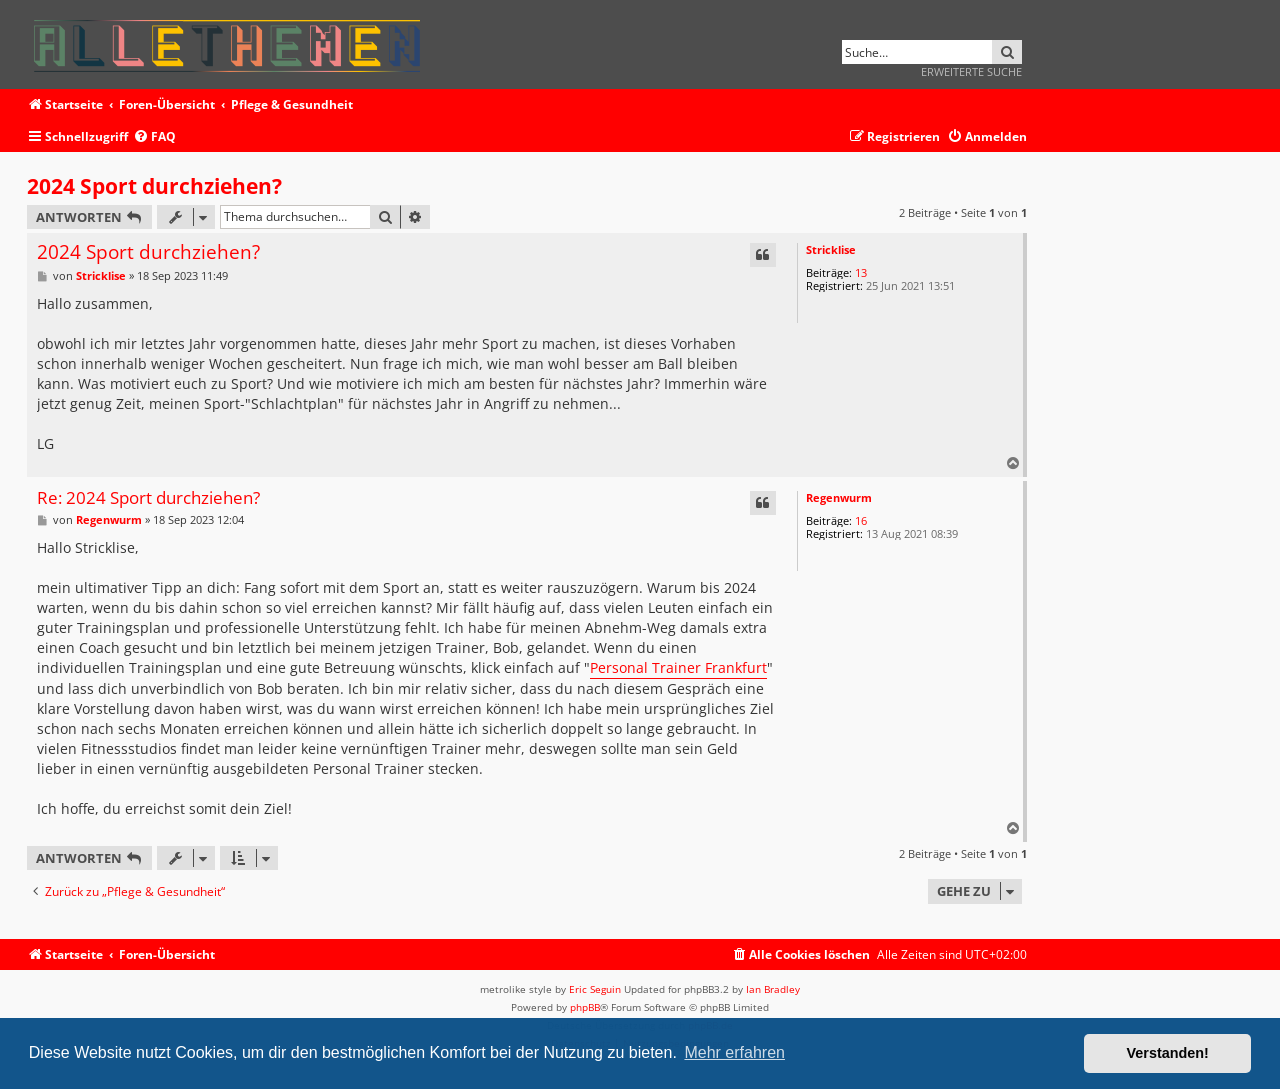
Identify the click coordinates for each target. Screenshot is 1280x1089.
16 (861, 520)
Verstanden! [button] (1168, 1053)
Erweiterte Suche (971, 71)
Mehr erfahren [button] (734, 1052)
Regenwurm (839, 497)
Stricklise (831, 249)
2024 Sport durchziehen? (154, 186)
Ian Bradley (773, 989)
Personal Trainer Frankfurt (678, 667)
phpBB (585, 1007)
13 (861, 272)
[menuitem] (154, 137)
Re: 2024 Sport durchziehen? (148, 498)
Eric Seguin (595, 989)
